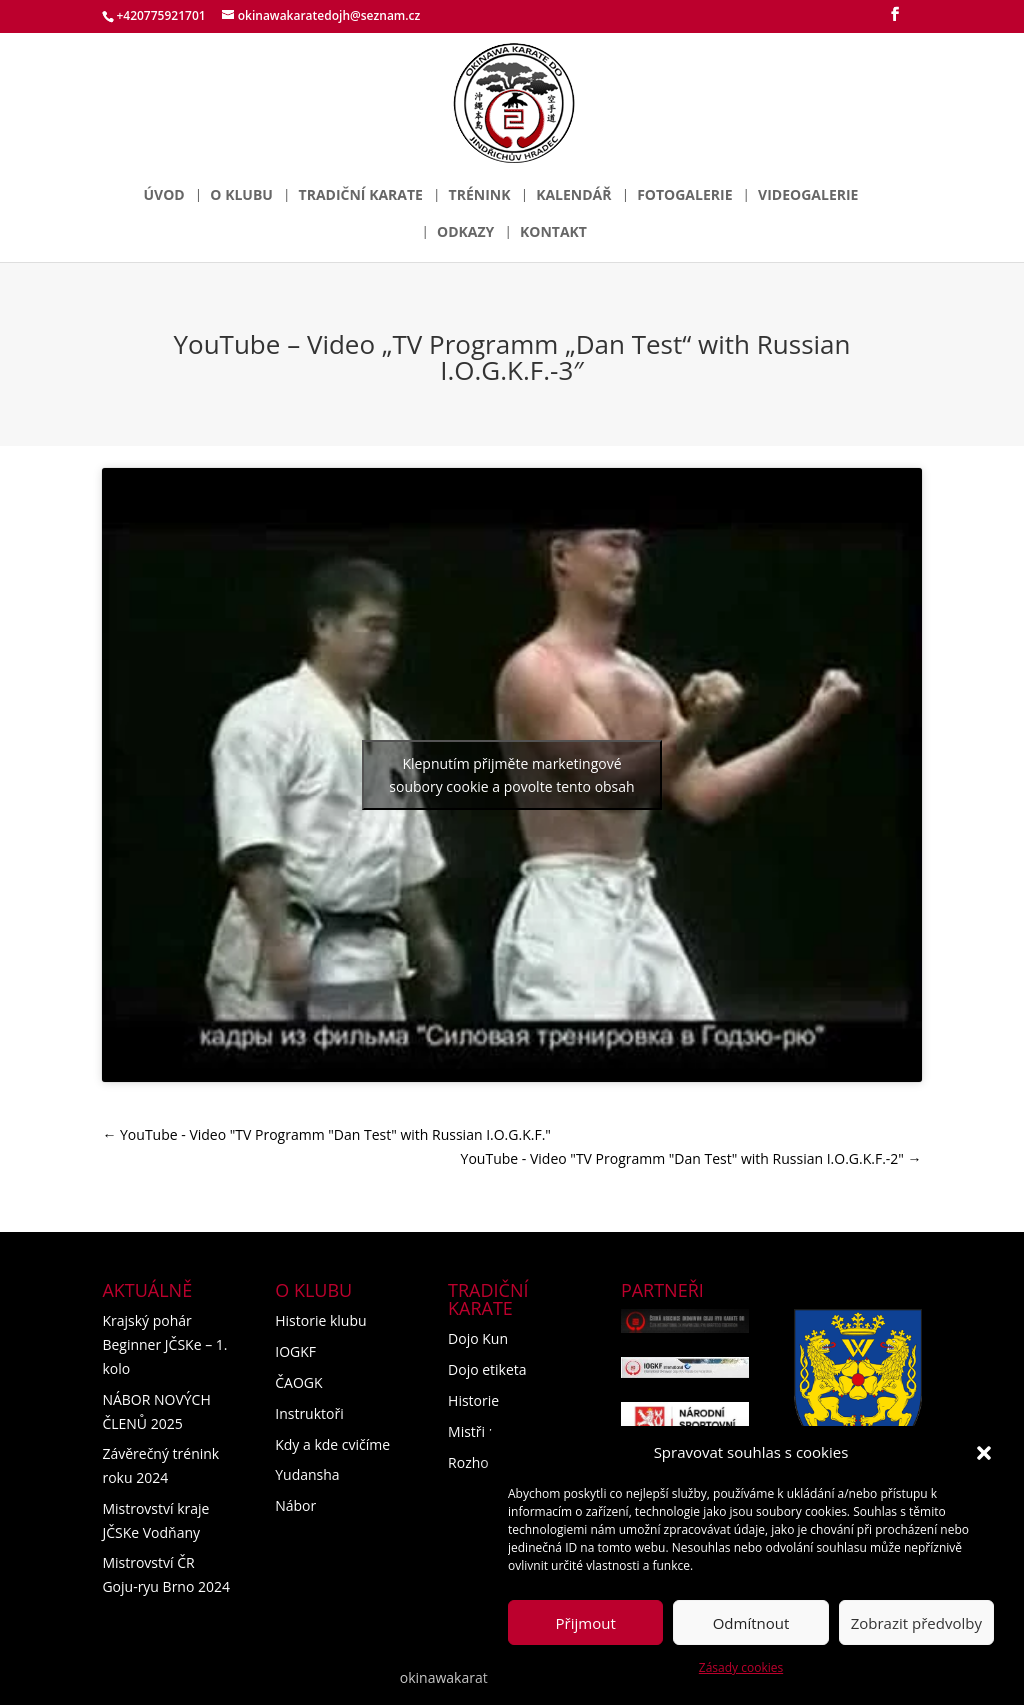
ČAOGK (298, 1382)
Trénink (480, 196)
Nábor (295, 1505)
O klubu (241, 196)
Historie (473, 1400)
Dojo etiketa (487, 1369)
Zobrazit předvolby (916, 1623)
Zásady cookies (741, 1667)
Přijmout (586, 1623)
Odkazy (465, 233)
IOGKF (295, 1351)
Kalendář (573, 196)
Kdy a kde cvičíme (332, 1444)
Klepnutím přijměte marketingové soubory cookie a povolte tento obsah (511, 775)
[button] (984, 1453)
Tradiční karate (361, 196)
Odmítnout (751, 1623)
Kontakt (553, 233)
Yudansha (307, 1474)
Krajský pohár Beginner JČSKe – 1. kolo (164, 1344)
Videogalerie (808, 196)
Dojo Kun (478, 1338)
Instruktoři (309, 1413)
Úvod (164, 196)
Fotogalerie (684, 196)
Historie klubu (320, 1320)
